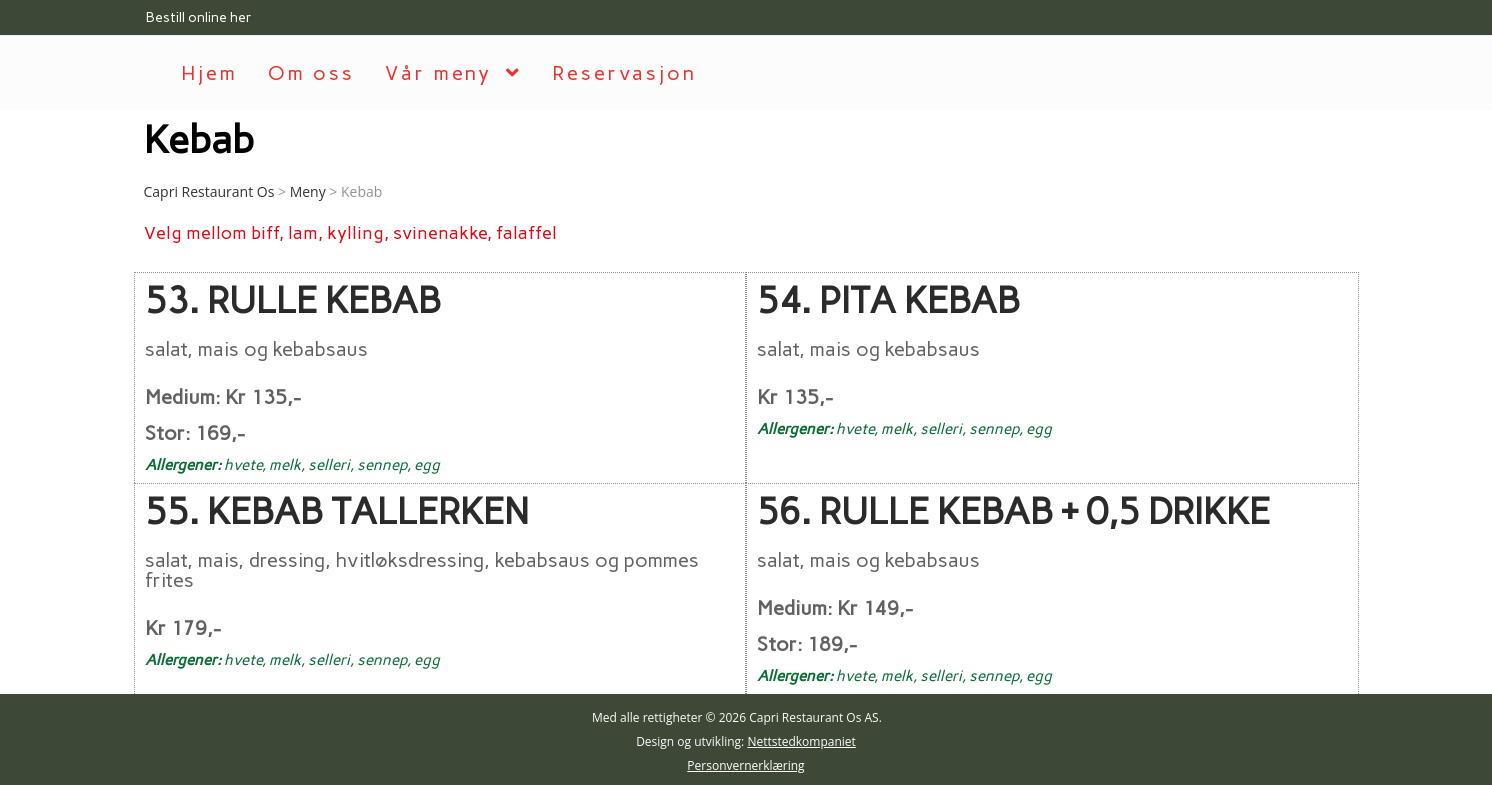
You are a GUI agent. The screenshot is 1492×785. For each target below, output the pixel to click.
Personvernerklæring (745, 763)
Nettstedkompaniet (801, 739)
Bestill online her (199, 17)
